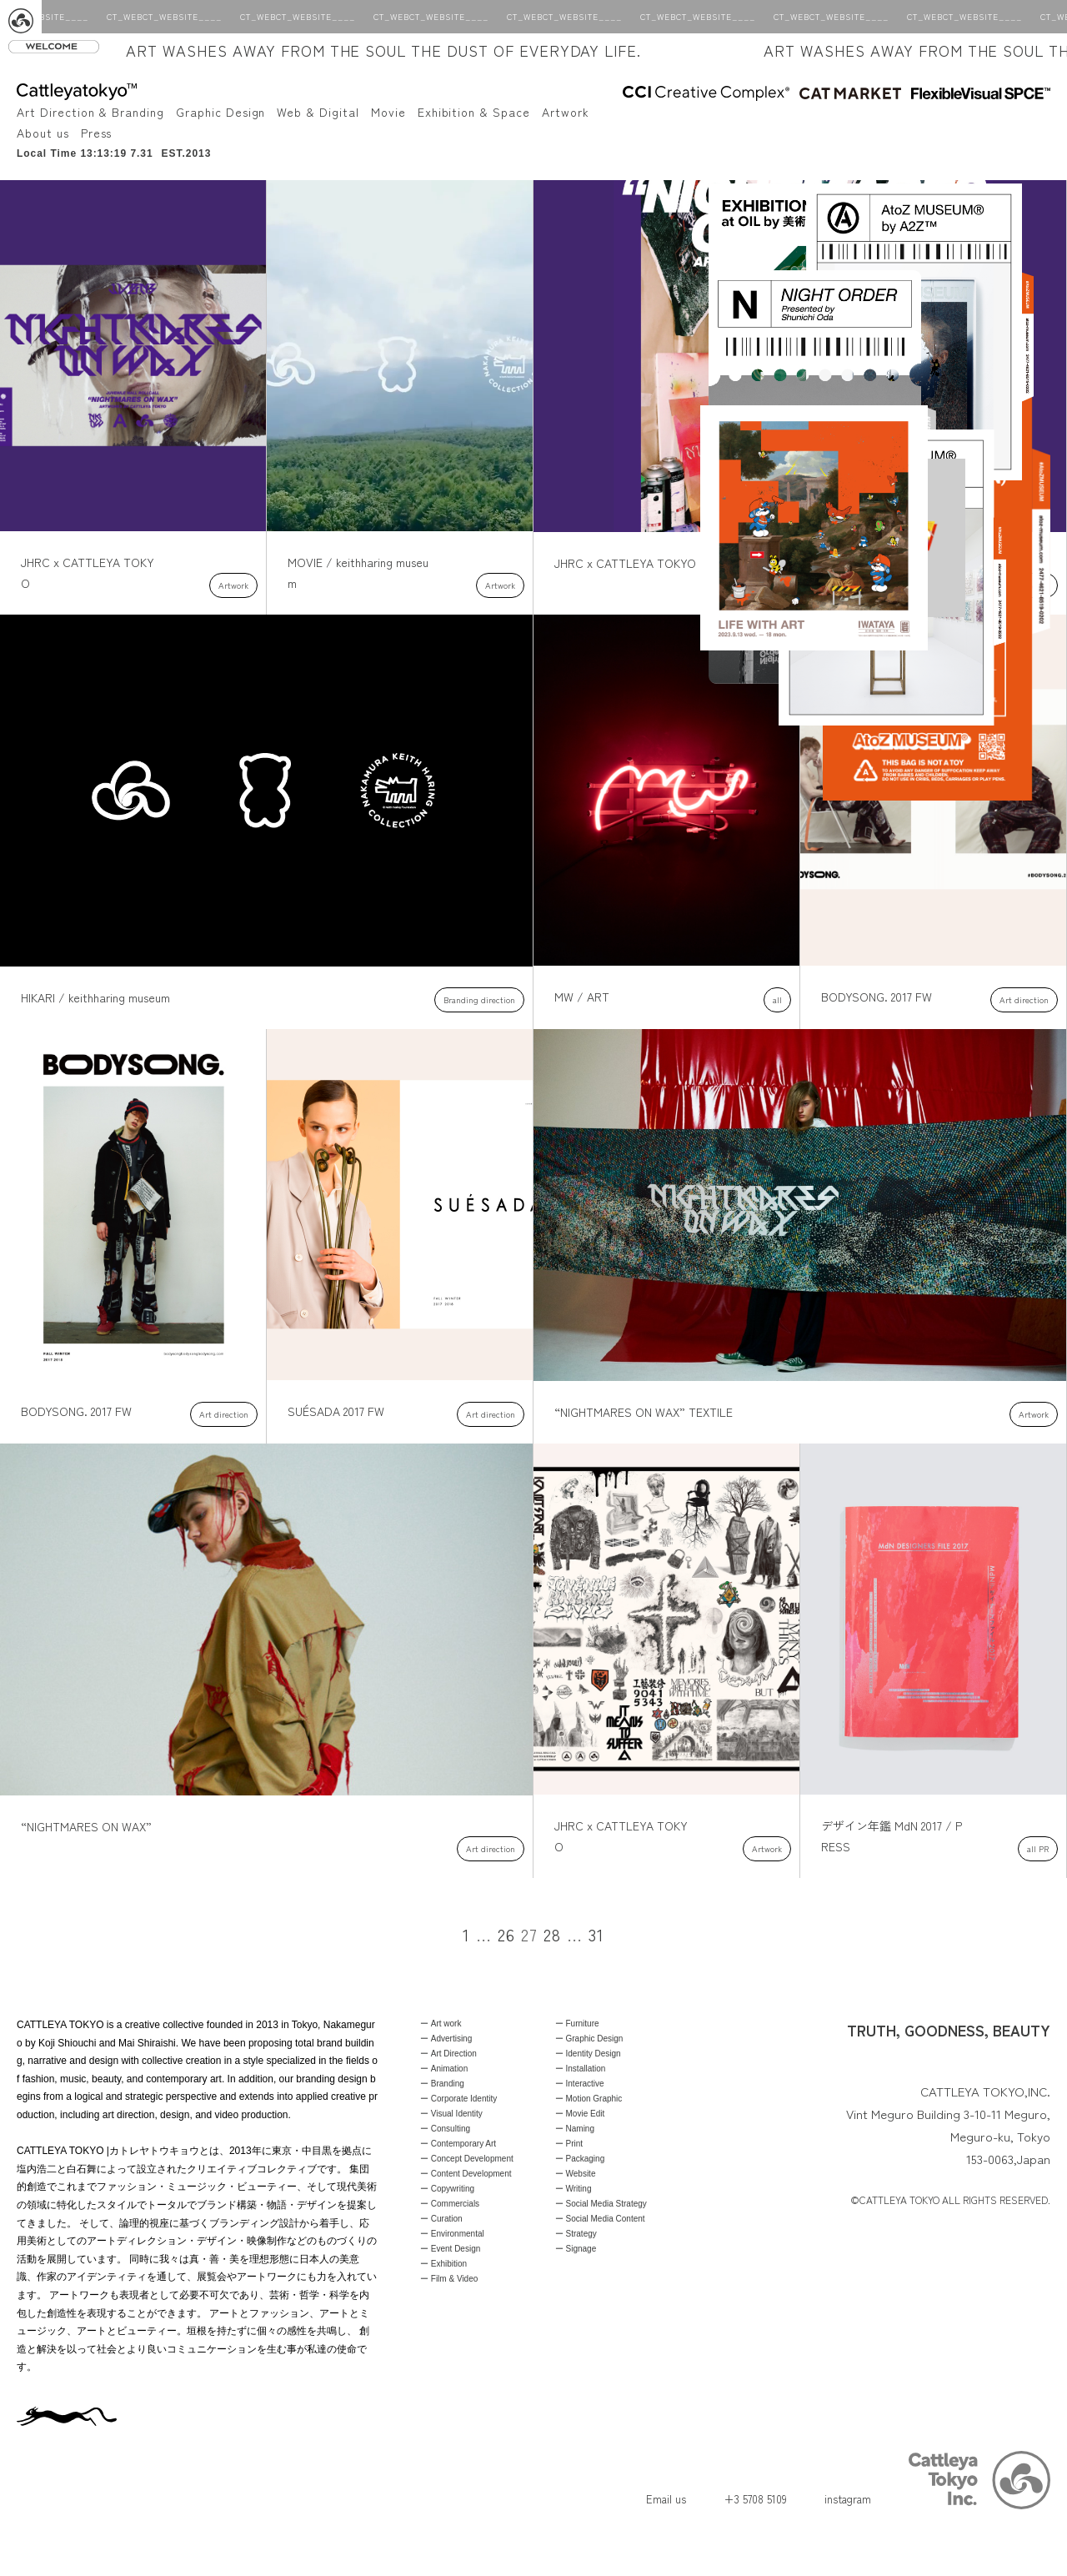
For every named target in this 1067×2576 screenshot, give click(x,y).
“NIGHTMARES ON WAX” (86, 1826)
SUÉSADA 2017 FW (336, 1411)
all (777, 999)
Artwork (565, 111)
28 (552, 1934)
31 (596, 1934)
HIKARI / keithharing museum (95, 997)
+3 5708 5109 (755, 2499)
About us (43, 132)
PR (1044, 1848)
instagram (847, 2499)
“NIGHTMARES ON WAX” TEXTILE (643, 1411)
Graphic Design (220, 111)
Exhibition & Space (474, 111)
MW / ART (581, 996)
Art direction (1024, 999)
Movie (388, 111)
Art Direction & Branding (90, 111)
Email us (666, 2499)
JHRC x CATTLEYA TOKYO (625, 563)
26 (506, 1934)
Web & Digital (317, 111)
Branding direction (479, 999)
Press (97, 132)
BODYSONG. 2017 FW (876, 996)
